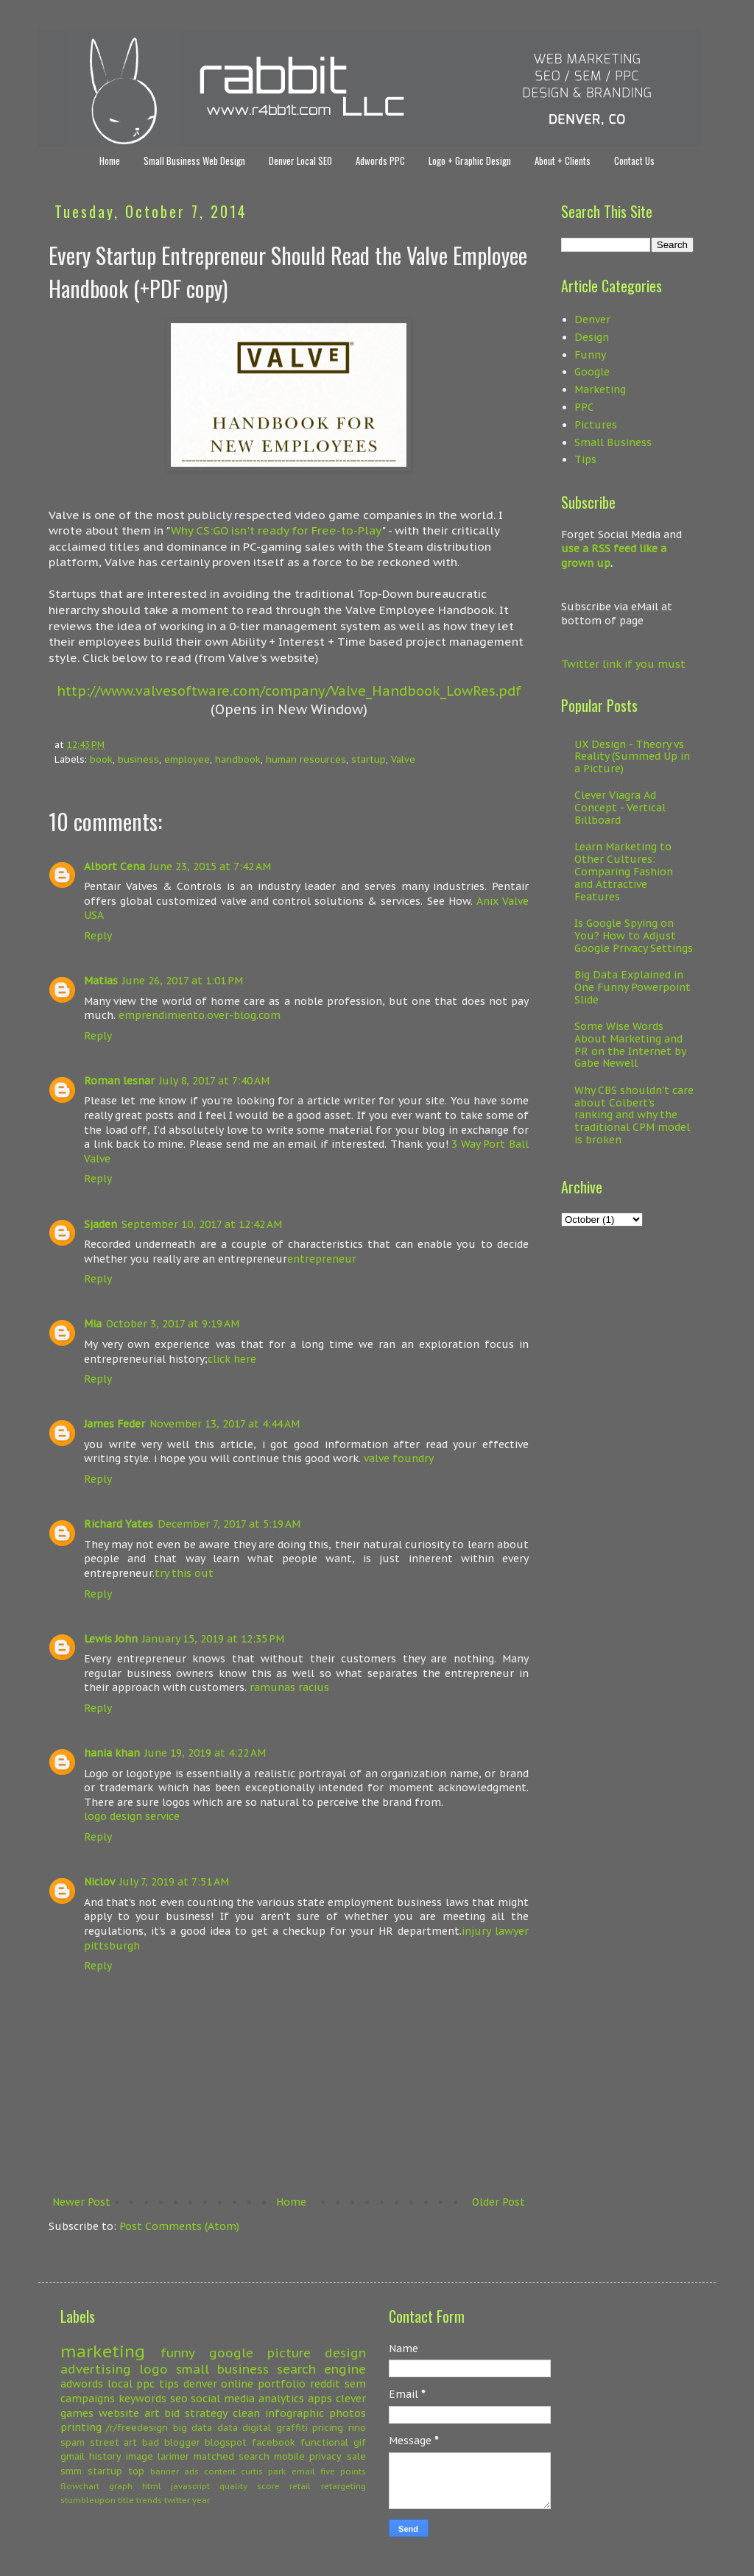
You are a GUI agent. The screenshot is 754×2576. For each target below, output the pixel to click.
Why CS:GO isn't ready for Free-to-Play (276, 530)
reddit (325, 2383)
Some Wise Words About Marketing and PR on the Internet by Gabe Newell (630, 1045)
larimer (173, 2456)
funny (178, 2353)
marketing (102, 2351)
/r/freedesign (137, 2427)
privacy (325, 2456)
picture (289, 2353)
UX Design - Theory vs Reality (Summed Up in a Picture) (632, 757)
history (105, 2456)
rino (357, 2427)
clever (351, 2398)
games (77, 2413)
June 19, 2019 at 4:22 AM (205, 1753)
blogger (182, 2442)
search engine (321, 2369)
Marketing (600, 389)
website (119, 2413)
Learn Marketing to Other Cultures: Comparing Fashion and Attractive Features (623, 871)
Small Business (613, 442)
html (151, 2486)
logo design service (132, 1816)
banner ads (174, 2471)
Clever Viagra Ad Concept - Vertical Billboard (620, 807)
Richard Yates (118, 1524)
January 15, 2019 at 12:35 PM (213, 1638)
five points (343, 2471)
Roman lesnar (119, 1080)
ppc (145, 2383)
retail (300, 2486)
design (345, 2353)
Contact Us (634, 160)
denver (200, 2383)
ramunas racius (289, 1687)
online (237, 2383)
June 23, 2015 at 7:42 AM (210, 866)
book (101, 759)
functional (324, 2442)
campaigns (87, 2398)
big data (192, 2427)
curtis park (263, 2471)
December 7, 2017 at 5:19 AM (229, 1524)
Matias (101, 980)
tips (169, 2383)
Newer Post (81, 2202)
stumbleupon (88, 2500)
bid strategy (196, 2413)
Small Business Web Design (194, 160)
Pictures (595, 424)
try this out (184, 1573)
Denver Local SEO (300, 160)
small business (222, 2369)
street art (114, 2442)
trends (149, 2500)
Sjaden (100, 1224)
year (201, 2500)
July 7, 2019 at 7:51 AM (174, 1881)
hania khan (112, 1753)
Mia (93, 1323)
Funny (590, 354)
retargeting (343, 2486)
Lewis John (111, 1638)
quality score (249, 2486)
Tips (585, 459)
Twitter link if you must (623, 664)
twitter (177, 2500)
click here (232, 1359)
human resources (306, 759)
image (139, 2456)
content (220, 2471)
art (152, 2413)
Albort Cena (114, 866)
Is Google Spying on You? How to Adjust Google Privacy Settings (633, 936)
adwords (81, 2383)
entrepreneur (321, 1259)
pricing (327, 2427)
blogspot (226, 2442)
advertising (95, 2369)
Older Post (498, 2202)
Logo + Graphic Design (470, 160)
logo (153, 2369)
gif (359, 2442)
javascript (190, 2486)
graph (121, 2486)
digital (256, 2427)
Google (592, 371)
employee (187, 759)
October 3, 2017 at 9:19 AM (172, 1323)
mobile (289, 2456)
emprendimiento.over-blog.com (200, 1015)
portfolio (282, 2383)
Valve (403, 759)
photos (347, 2413)
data (227, 2427)
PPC (584, 407)
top (136, 2471)
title (126, 2500)
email (303, 2471)
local (120, 2383)
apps (320, 2398)
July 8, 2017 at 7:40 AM (214, 1080)
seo (179, 2398)
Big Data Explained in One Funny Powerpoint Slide (632, 987)
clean (246, 2413)
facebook (273, 2442)
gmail (72, 2456)
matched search (231, 2456)
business (138, 759)
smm (71, 2471)
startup (368, 759)
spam (72, 2442)
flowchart (79, 2486)
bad (150, 2442)
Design (591, 337)
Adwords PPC (380, 160)
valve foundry (399, 1458)
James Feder (114, 1423)
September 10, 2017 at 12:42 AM (201, 1224)
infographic (294, 2413)
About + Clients (563, 160)
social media (223, 2398)
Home (109, 160)
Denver (592, 319)
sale (356, 2456)
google (231, 2353)
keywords (142, 2398)
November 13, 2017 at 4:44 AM (224, 1423)
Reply (98, 935)
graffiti (292, 2427)
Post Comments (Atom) (179, 2226)
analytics (281, 2398)
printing (81, 2427)
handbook (238, 759)
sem (355, 2383)
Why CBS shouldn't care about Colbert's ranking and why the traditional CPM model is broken (634, 1115)
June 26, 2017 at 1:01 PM (182, 980)
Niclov (99, 1881)
